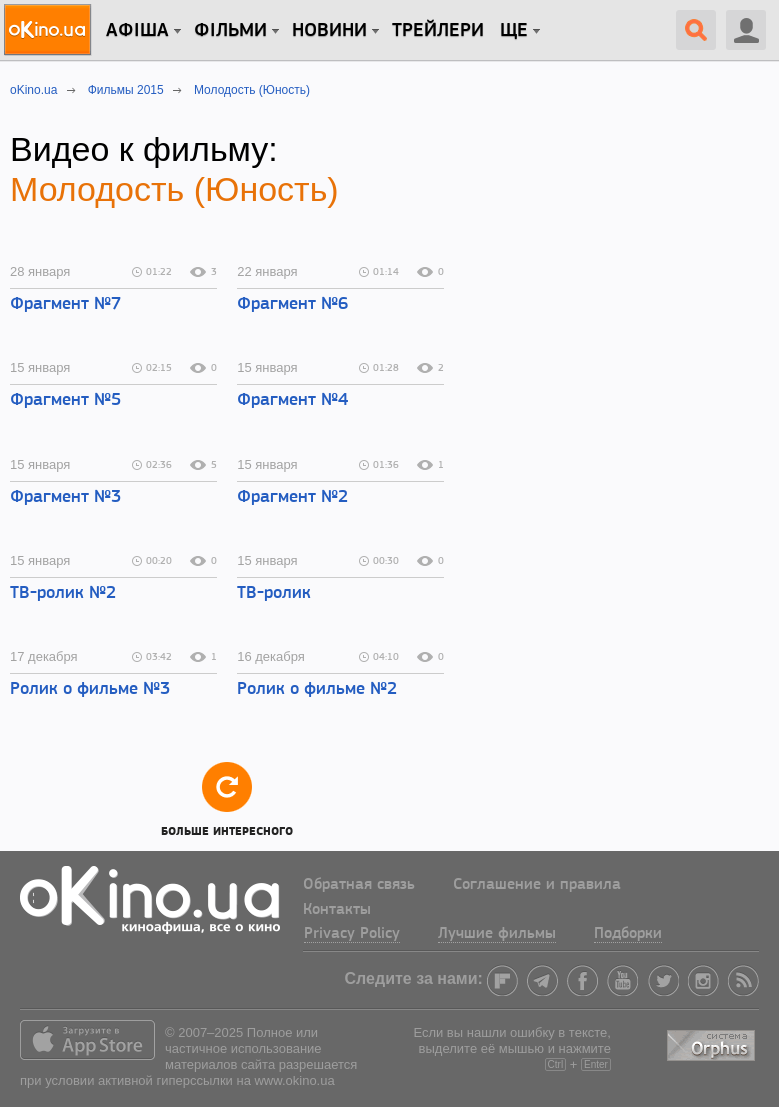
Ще (514, 31)
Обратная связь (359, 885)
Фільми (230, 31)
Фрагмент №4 (292, 400)
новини (329, 31)
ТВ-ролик (274, 593)
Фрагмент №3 (65, 497)
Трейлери (438, 31)
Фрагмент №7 (65, 304)
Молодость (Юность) (174, 189)
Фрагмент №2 (292, 497)
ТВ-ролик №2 (63, 593)
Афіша (137, 31)
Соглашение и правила (537, 885)
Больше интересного (227, 798)
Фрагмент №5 (65, 400)
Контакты (337, 910)
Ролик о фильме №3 (90, 689)
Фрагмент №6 (292, 304)
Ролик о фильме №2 (317, 689)
